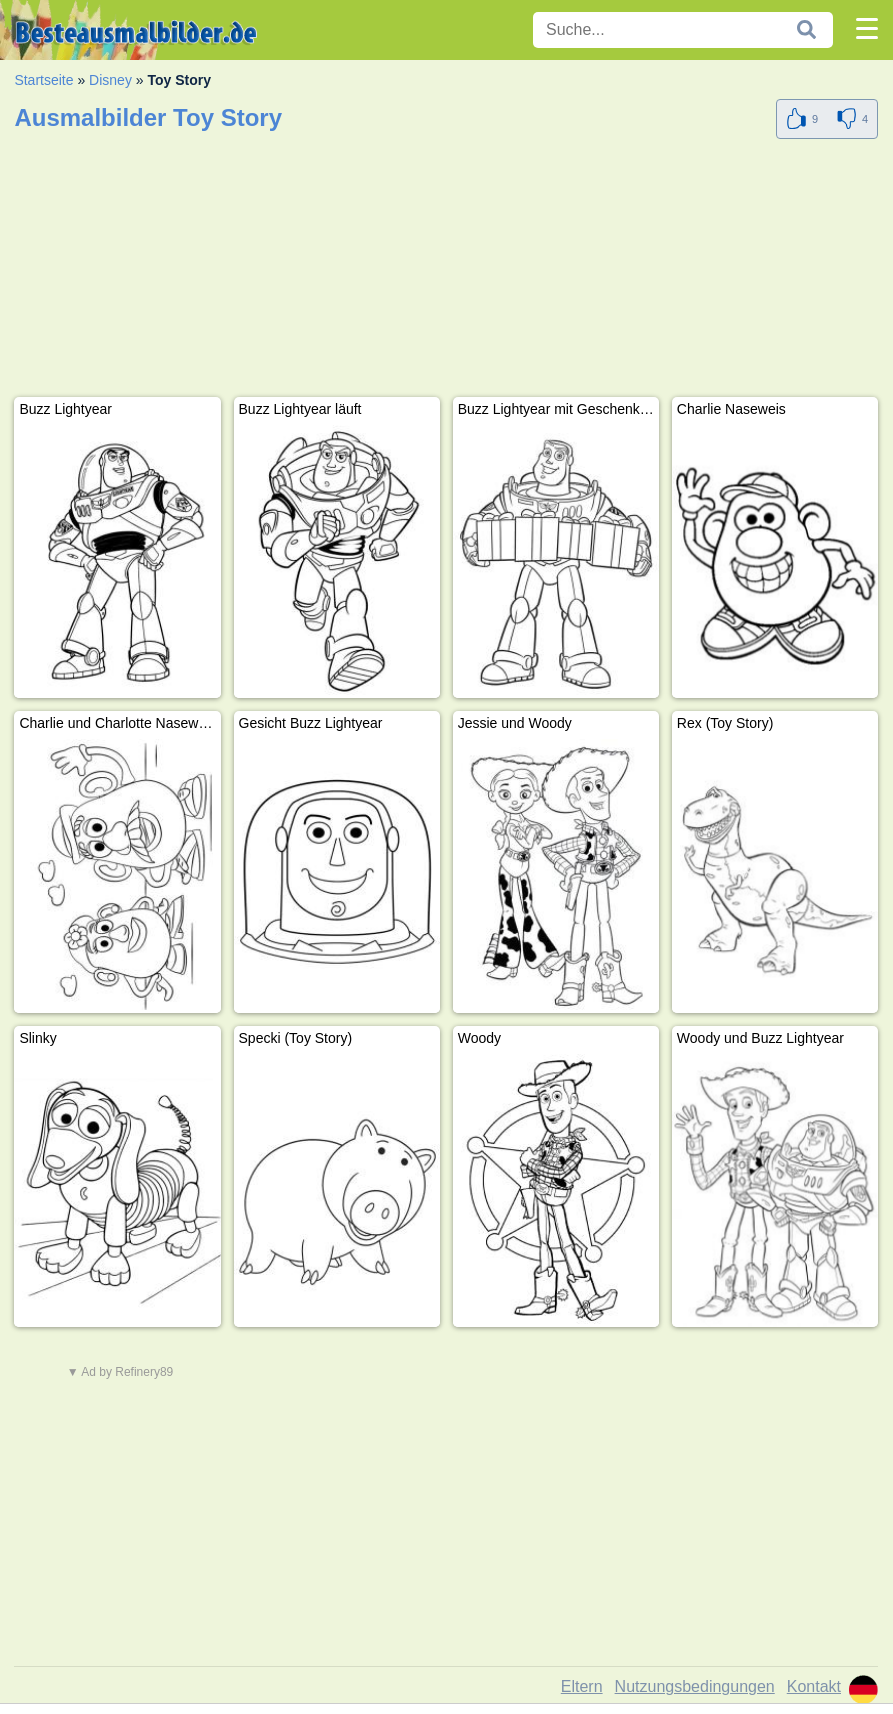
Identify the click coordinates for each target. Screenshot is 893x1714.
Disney (110, 80)
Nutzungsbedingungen (695, 1686)
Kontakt (814, 1686)
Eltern (582, 1686)
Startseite (43, 80)
